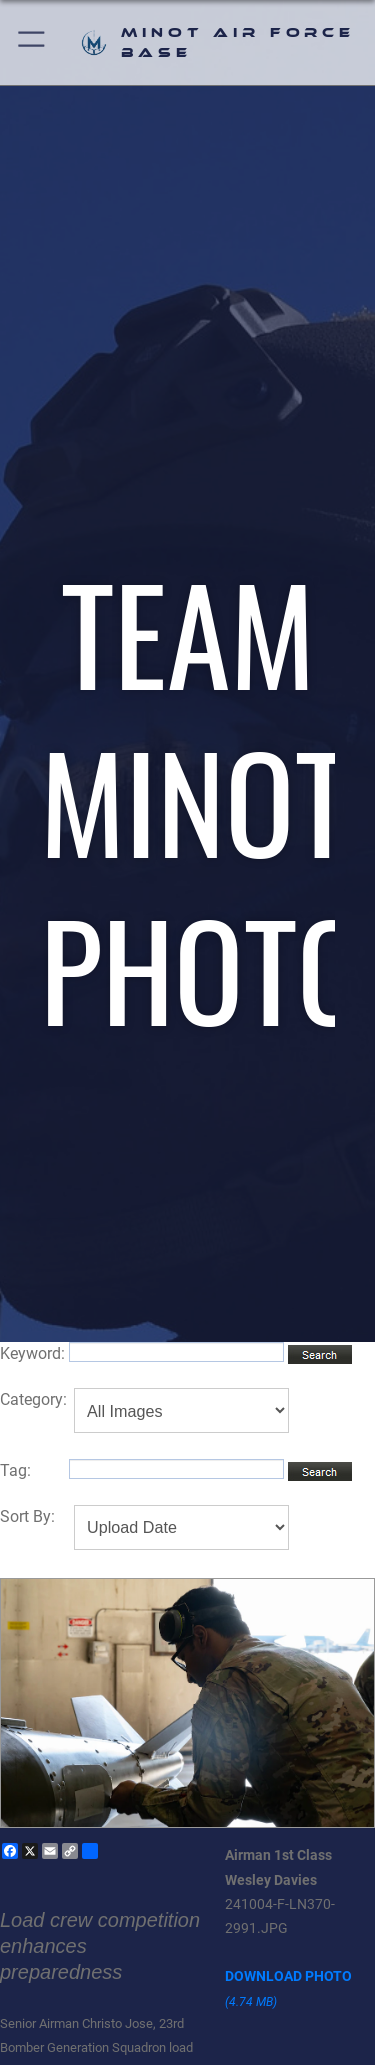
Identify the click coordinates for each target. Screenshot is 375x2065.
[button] (32, 42)
